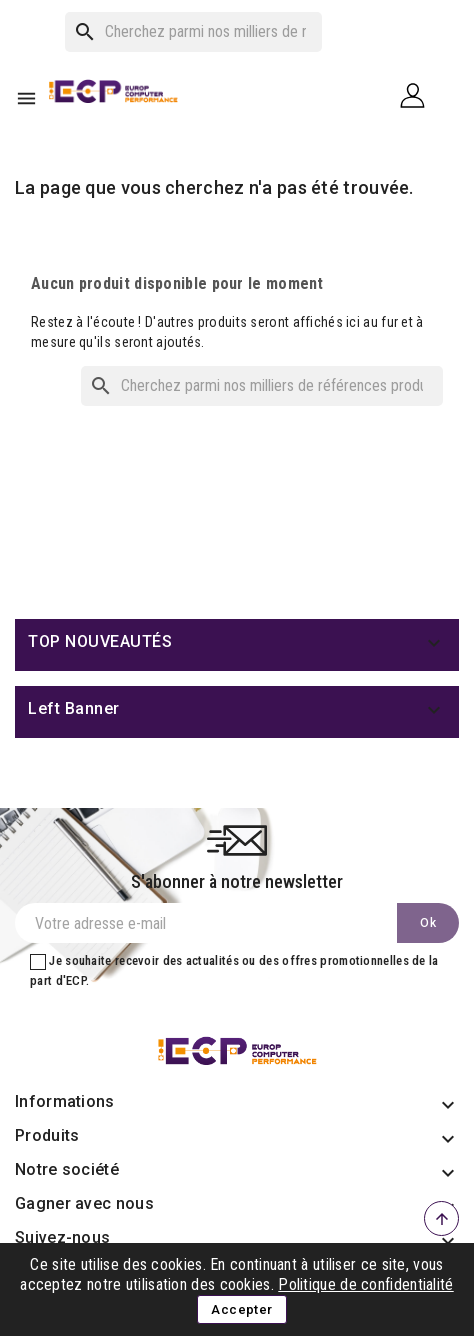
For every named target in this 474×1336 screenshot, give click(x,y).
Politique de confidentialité (365, 1284)
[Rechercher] (193, 32)
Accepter (241, 1309)
